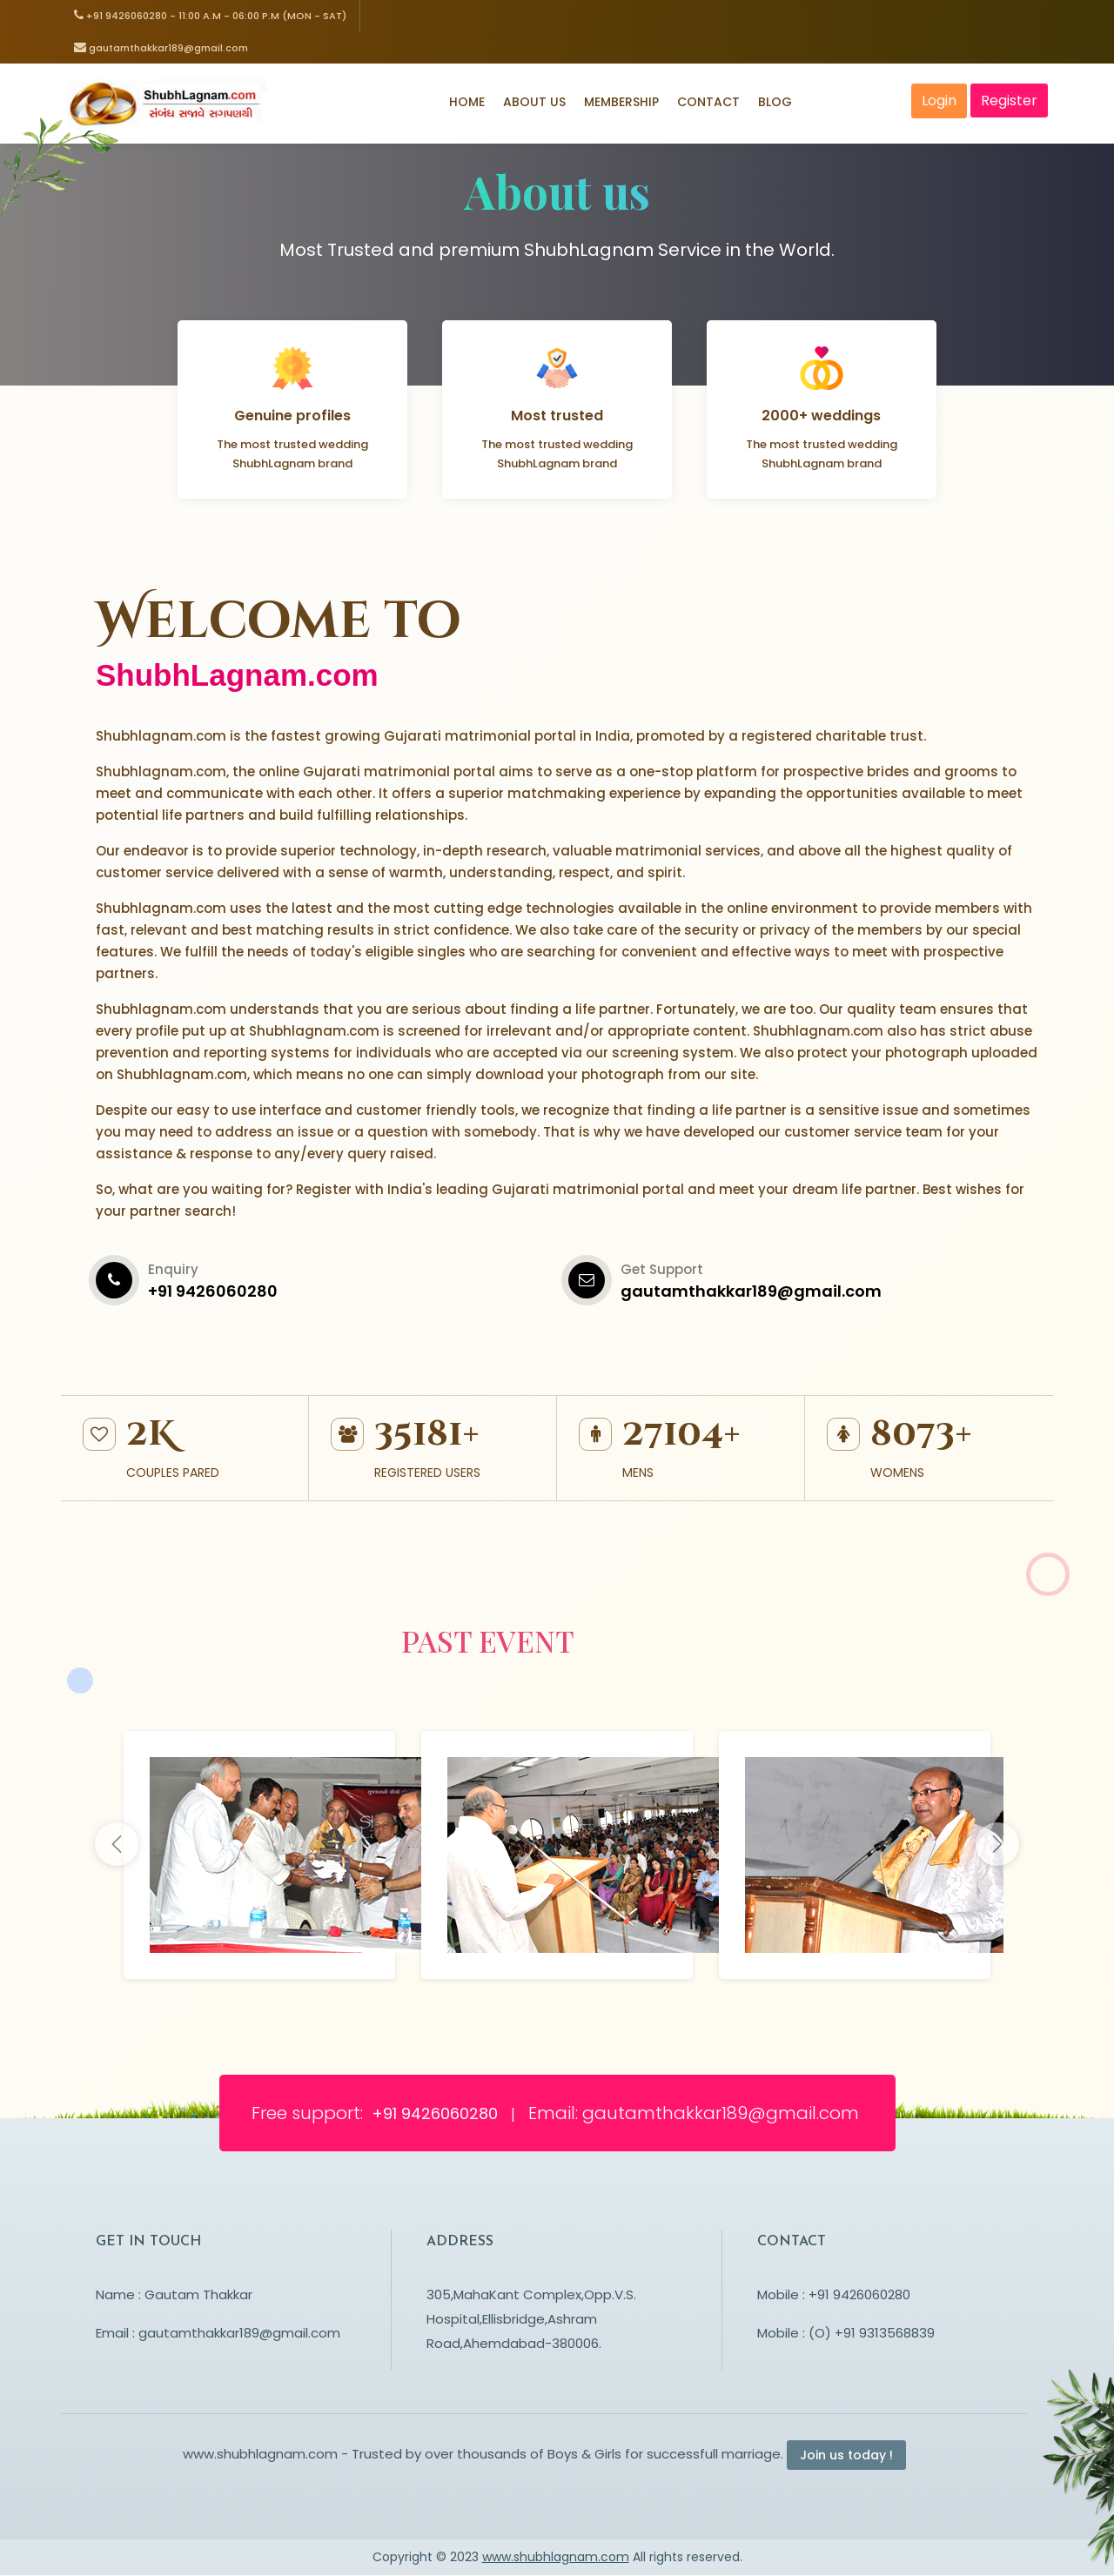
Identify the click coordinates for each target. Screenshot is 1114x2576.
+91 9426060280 (437, 2114)
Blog (775, 102)
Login (940, 101)
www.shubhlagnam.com (555, 2557)
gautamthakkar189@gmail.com (161, 48)
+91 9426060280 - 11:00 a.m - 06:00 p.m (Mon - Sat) (210, 16)
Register (1010, 101)
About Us (534, 102)
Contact (708, 102)
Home (467, 102)
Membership (621, 102)
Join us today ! (846, 2456)
